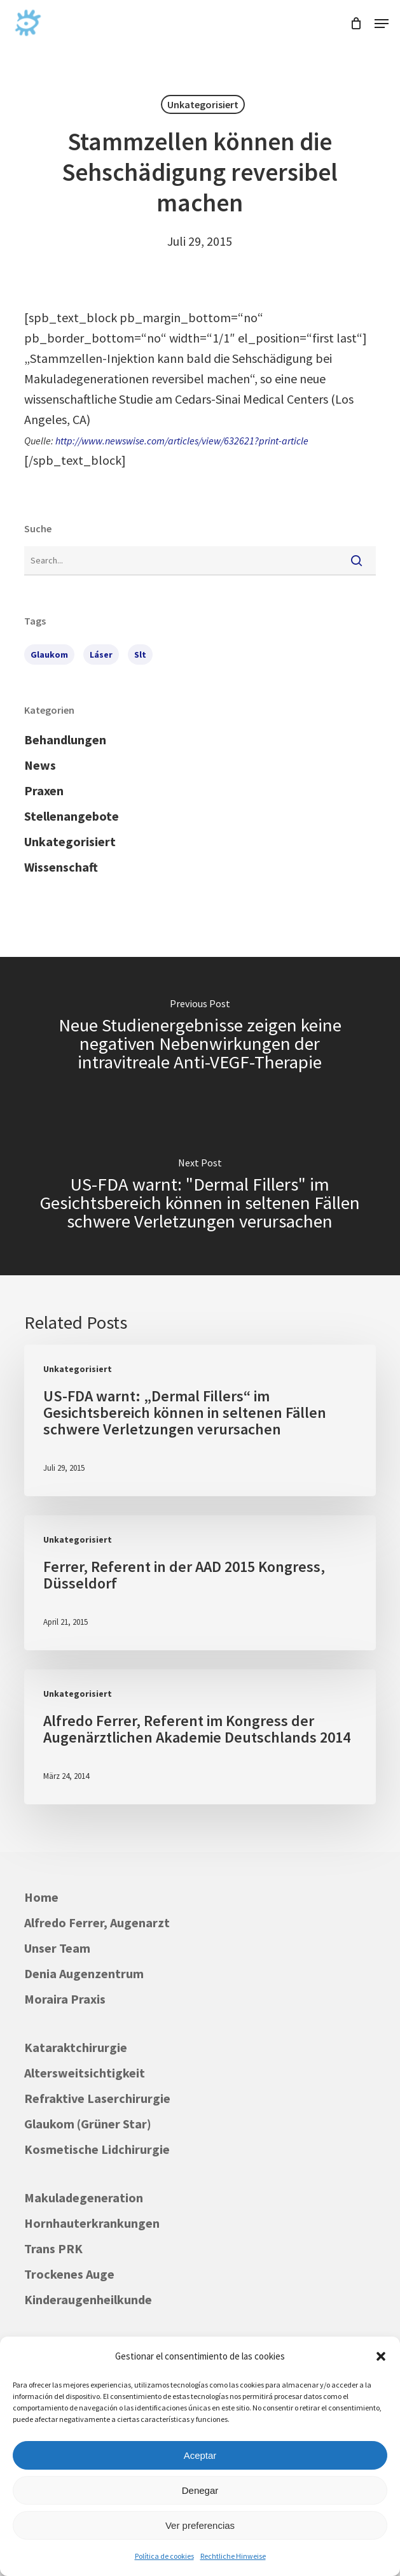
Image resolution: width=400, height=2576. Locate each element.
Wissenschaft (61, 867)
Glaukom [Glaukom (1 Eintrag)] (49, 654)
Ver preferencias (200, 2525)
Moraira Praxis (65, 1999)
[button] (381, 2356)
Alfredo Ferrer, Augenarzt (97, 1922)
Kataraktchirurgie (75, 2047)
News (40, 765)
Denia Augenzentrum (84, 1973)
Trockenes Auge (69, 2274)
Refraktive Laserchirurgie (97, 2098)
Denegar (200, 2490)
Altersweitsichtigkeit (84, 2073)
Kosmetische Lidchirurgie (97, 2149)
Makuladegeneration (83, 2197)
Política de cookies (164, 2556)
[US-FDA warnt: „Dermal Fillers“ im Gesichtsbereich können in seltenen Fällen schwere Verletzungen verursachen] (200, 1420)
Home (41, 1897)
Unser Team (57, 1948)
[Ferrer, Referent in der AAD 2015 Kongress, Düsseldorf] (200, 1582)
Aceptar (200, 2455)
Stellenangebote (71, 816)
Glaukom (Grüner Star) (87, 2124)
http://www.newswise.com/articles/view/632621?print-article (181, 440)
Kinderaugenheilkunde (88, 2299)
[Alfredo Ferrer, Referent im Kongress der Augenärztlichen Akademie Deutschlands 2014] (200, 1736)
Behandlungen (65, 739)
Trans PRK (53, 2248)
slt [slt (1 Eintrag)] (140, 654)
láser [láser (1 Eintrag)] (101, 654)
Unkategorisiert (202, 104)
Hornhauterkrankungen (92, 2223)
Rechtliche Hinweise (233, 2556)
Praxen (44, 790)
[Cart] (355, 23)
